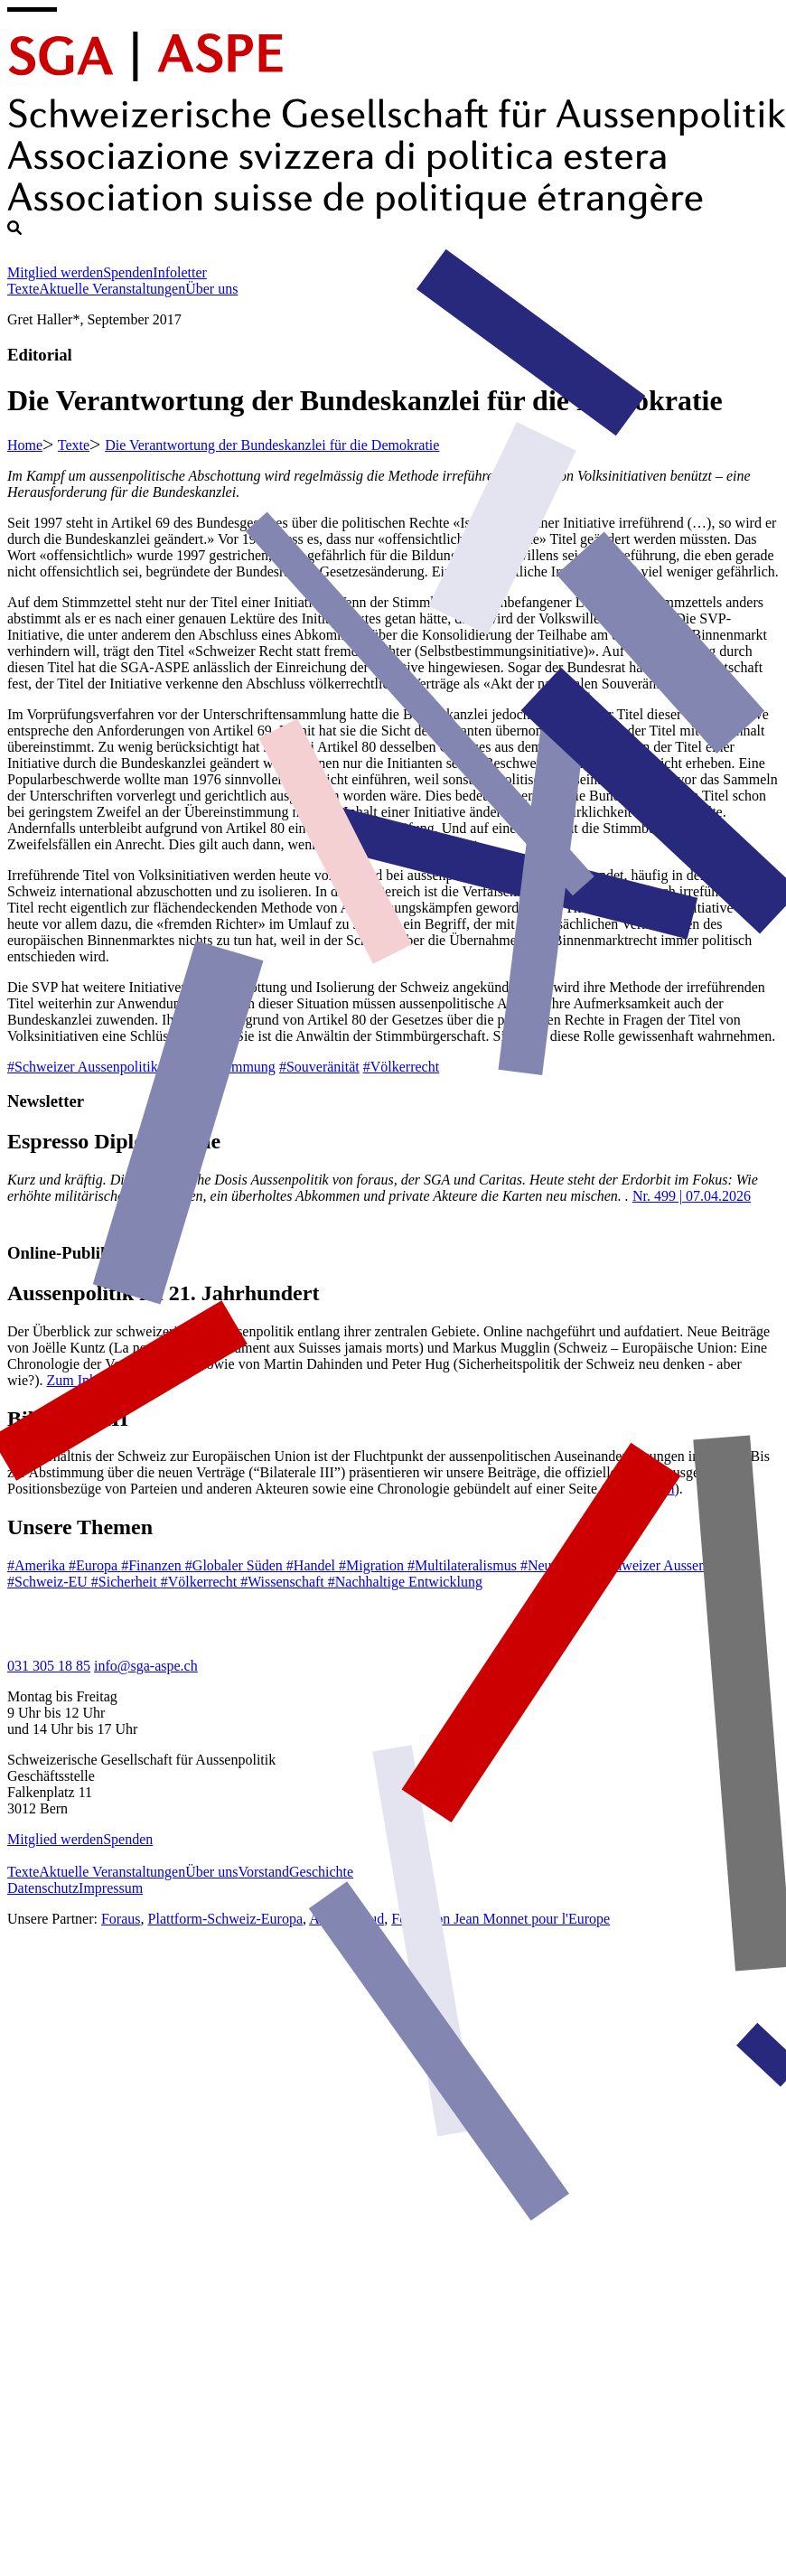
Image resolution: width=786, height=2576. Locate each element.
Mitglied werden (55, 272)
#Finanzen (153, 1565)
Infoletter (180, 272)
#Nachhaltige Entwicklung (405, 1581)
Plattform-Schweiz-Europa (226, 1918)
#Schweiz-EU (49, 1581)
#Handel (312, 1565)
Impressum (111, 1888)
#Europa (95, 1565)
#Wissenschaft (284, 1581)
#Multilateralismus (463, 1565)
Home (24, 445)
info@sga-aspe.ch (146, 1665)
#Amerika (38, 1565)
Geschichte (321, 1871)
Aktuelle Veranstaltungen (112, 288)
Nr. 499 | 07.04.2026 (691, 1196)
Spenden (128, 272)
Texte (23, 288)
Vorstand (263, 1871)
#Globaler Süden (235, 1565)
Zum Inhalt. (81, 1380)
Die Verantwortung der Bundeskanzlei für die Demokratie (272, 445)
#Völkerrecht (401, 1066)
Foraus (121, 1918)
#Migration (373, 1565)
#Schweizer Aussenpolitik (82, 1066)
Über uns (211, 288)
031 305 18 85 (48, 1665)
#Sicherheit (126, 1581)
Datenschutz (43, 1888)
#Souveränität (319, 1066)
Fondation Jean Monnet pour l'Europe (500, 1918)
